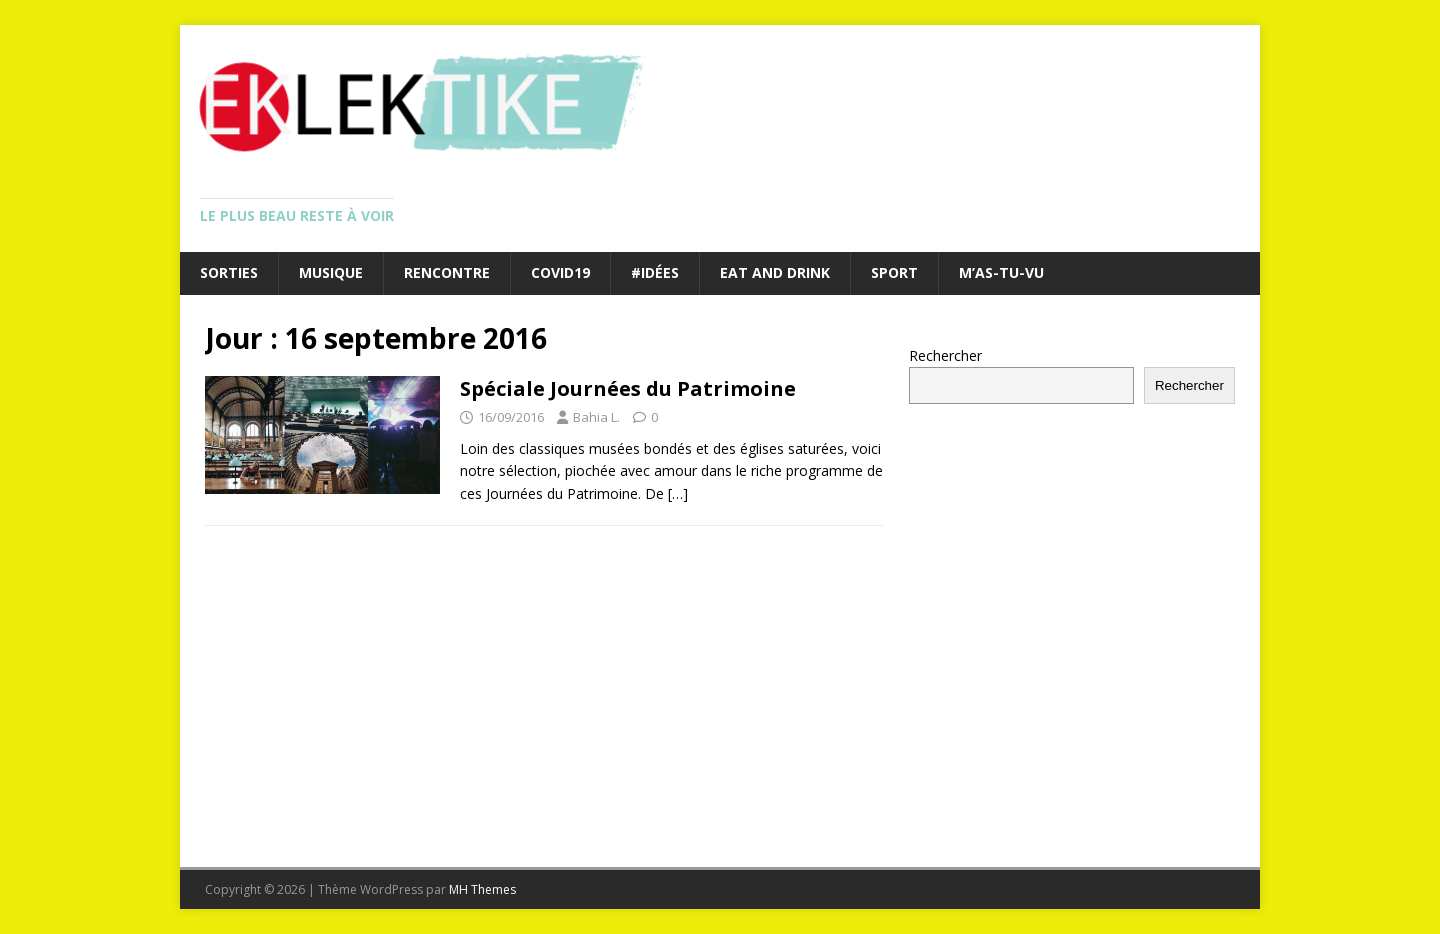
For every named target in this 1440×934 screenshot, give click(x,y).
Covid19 (560, 272)
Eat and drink (775, 272)
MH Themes (482, 889)
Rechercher (945, 355)
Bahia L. (596, 417)
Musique (331, 272)
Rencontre (447, 272)
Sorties (229, 272)
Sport (894, 272)
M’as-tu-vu (1001, 272)
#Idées (655, 272)
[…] (678, 493)
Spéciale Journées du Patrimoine (628, 388)
